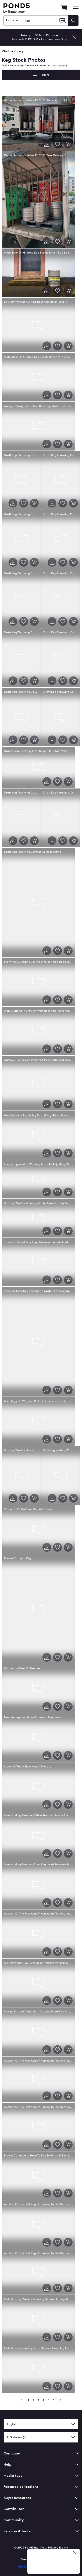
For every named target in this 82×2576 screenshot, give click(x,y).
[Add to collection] (57, 144)
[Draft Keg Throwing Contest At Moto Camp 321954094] (60, 717)
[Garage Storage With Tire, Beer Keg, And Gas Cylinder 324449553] (38, 426)
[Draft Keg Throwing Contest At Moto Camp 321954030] (21, 598)
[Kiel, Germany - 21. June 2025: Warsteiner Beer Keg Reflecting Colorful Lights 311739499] (38, 1983)
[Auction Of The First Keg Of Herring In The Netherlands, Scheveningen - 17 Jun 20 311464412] (38, 2224)
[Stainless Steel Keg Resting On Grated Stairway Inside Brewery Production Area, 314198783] (38, 1342)
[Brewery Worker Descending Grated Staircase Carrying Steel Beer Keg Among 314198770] (21, 1475)
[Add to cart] (68, 144)
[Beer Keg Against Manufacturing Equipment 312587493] (38, 1737)
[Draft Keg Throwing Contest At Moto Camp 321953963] (60, 817)
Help (41, 2464)
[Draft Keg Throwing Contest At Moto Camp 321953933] (60, 539)
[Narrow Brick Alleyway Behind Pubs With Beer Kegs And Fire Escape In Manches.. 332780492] (38, 1083)
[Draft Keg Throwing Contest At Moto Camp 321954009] (60, 480)
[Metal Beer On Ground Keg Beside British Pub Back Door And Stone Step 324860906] (38, 273)
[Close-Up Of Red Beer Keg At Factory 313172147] (38, 1529)
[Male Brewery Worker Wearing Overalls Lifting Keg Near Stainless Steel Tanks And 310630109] (38, 2319)
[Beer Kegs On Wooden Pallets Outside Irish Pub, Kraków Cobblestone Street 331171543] (38, 1421)
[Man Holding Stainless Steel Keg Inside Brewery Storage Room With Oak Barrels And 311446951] (38, 1884)
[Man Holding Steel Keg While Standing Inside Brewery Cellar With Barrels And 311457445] (38, 1835)
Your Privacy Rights (54, 2547)
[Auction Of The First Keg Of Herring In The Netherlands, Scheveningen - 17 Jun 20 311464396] (38, 2079)
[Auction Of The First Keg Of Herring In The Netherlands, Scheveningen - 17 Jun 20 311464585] (38, 2127)
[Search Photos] (39, 20)
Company (41, 2453)
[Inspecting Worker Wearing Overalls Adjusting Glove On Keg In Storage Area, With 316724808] (38, 1179)
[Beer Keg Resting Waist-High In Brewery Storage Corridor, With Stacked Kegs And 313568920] (60, 1475)
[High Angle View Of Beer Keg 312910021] (38, 1688)
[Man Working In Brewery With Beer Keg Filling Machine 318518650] (38, 1031)
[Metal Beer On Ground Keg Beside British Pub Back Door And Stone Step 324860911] (38, 377)
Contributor (41, 2509)
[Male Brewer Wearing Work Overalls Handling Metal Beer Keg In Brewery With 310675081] (38, 2368)
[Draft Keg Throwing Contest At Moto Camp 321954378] (60, 657)
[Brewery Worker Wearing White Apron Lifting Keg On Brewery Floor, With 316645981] (38, 1218)
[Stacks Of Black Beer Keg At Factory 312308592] (38, 1786)
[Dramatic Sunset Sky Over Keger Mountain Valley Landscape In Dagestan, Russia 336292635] (38, 767)
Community (41, 2520)
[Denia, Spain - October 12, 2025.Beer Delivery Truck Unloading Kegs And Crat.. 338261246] (38, 199)
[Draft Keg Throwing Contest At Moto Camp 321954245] (38, 902)
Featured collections (41, 2487)
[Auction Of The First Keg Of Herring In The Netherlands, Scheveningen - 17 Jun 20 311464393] (38, 2272)
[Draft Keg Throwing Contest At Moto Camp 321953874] (21, 717)
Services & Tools (41, 2531)
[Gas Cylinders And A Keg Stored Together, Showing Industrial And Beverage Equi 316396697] (38, 1135)
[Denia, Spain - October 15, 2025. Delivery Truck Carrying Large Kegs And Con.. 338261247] (38, 123)
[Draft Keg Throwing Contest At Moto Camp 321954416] (60, 598)
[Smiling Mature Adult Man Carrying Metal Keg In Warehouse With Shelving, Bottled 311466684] (38, 2031)
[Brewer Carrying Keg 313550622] (38, 1609)
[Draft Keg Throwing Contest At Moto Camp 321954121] (21, 817)
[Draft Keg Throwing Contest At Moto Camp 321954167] (21, 657)
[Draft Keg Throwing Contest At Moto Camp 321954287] (21, 480)
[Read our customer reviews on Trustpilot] (55, 2562)
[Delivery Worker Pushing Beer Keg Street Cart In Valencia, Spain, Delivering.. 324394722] (38, 325)
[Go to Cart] (64, 7)
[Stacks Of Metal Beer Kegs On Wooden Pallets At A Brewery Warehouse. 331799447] (38, 1262)
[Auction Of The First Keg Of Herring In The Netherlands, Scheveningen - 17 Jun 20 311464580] (38, 1933)
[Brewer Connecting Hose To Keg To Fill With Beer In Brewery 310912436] (38, 2175)
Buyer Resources (41, 2498)
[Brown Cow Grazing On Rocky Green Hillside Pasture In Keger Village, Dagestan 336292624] (38, 982)
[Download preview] (46, 144)
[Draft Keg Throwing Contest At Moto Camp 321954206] (21, 539)
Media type (41, 2475)
